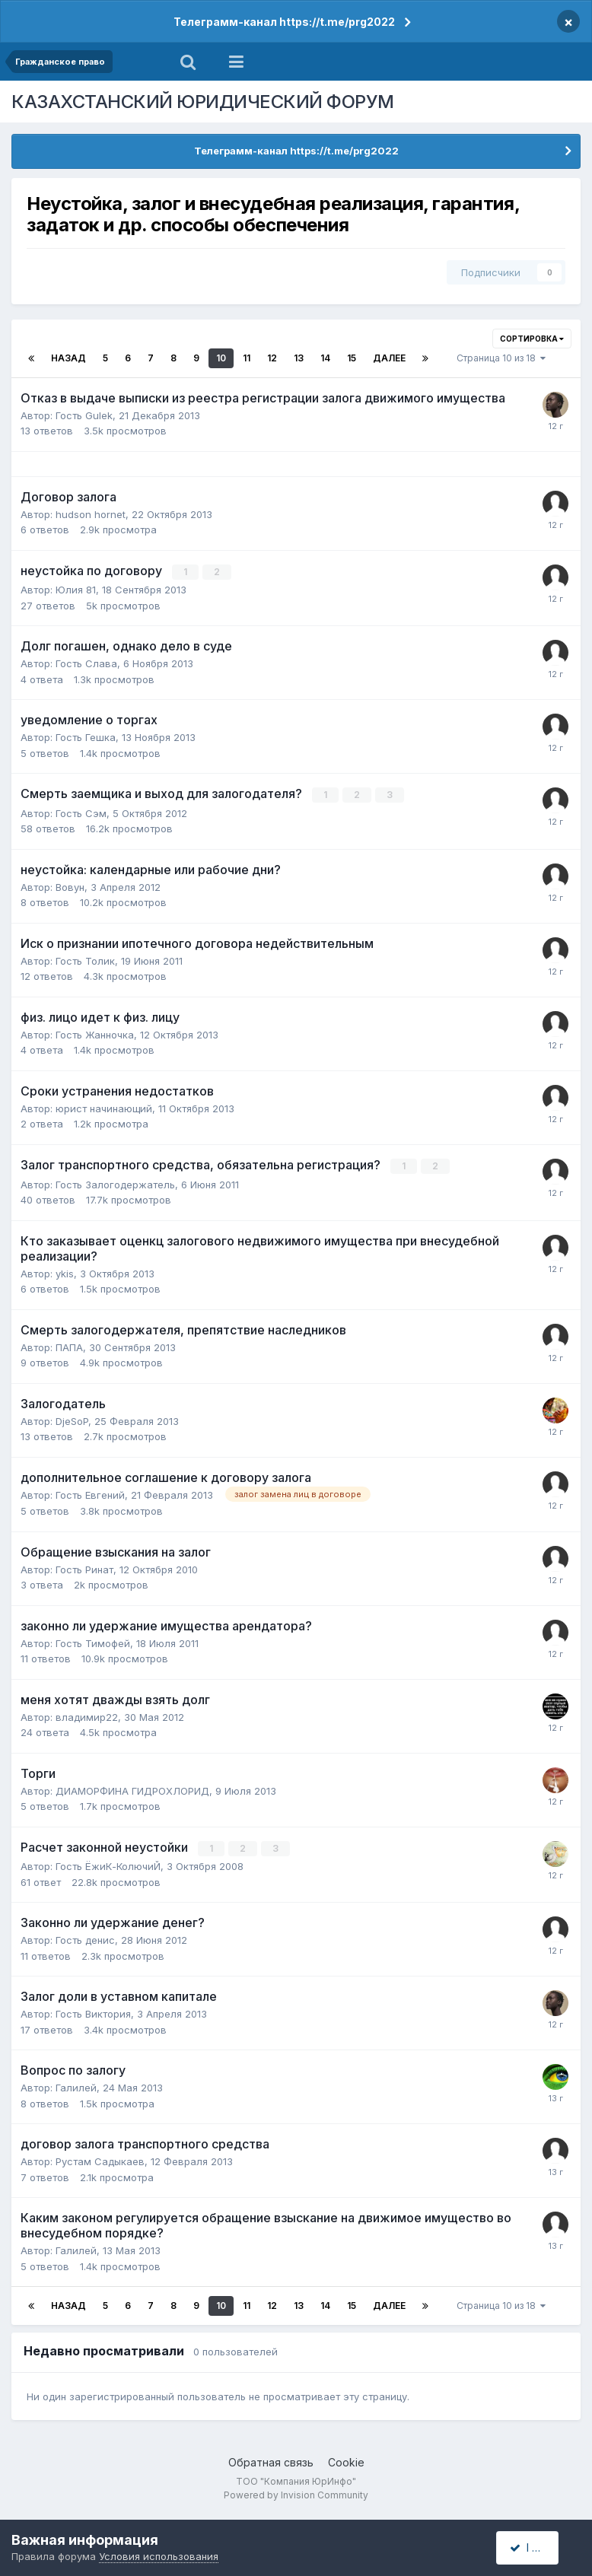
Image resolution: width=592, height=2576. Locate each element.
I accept (536, 2547)
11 (246, 358)
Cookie (346, 2460)
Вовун (70, 886)
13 (299, 358)
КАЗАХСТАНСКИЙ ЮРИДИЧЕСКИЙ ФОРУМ (202, 102)
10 (221, 358)
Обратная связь (271, 2460)
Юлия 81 (76, 590)
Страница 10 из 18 (501, 358)
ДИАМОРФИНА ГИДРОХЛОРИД (132, 1789)
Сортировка (532, 338)
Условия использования (158, 2556)
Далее (389, 358)
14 (325, 358)
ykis (65, 1272)
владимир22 (87, 1715)
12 (272, 358)
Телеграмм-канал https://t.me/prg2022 (284, 21)
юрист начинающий (104, 1108)
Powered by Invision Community (296, 2492)
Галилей (76, 2086)
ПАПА (69, 1346)
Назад (68, 358)
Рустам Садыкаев (100, 2160)
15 (351, 358)
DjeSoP (72, 1420)
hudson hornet (91, 514)
